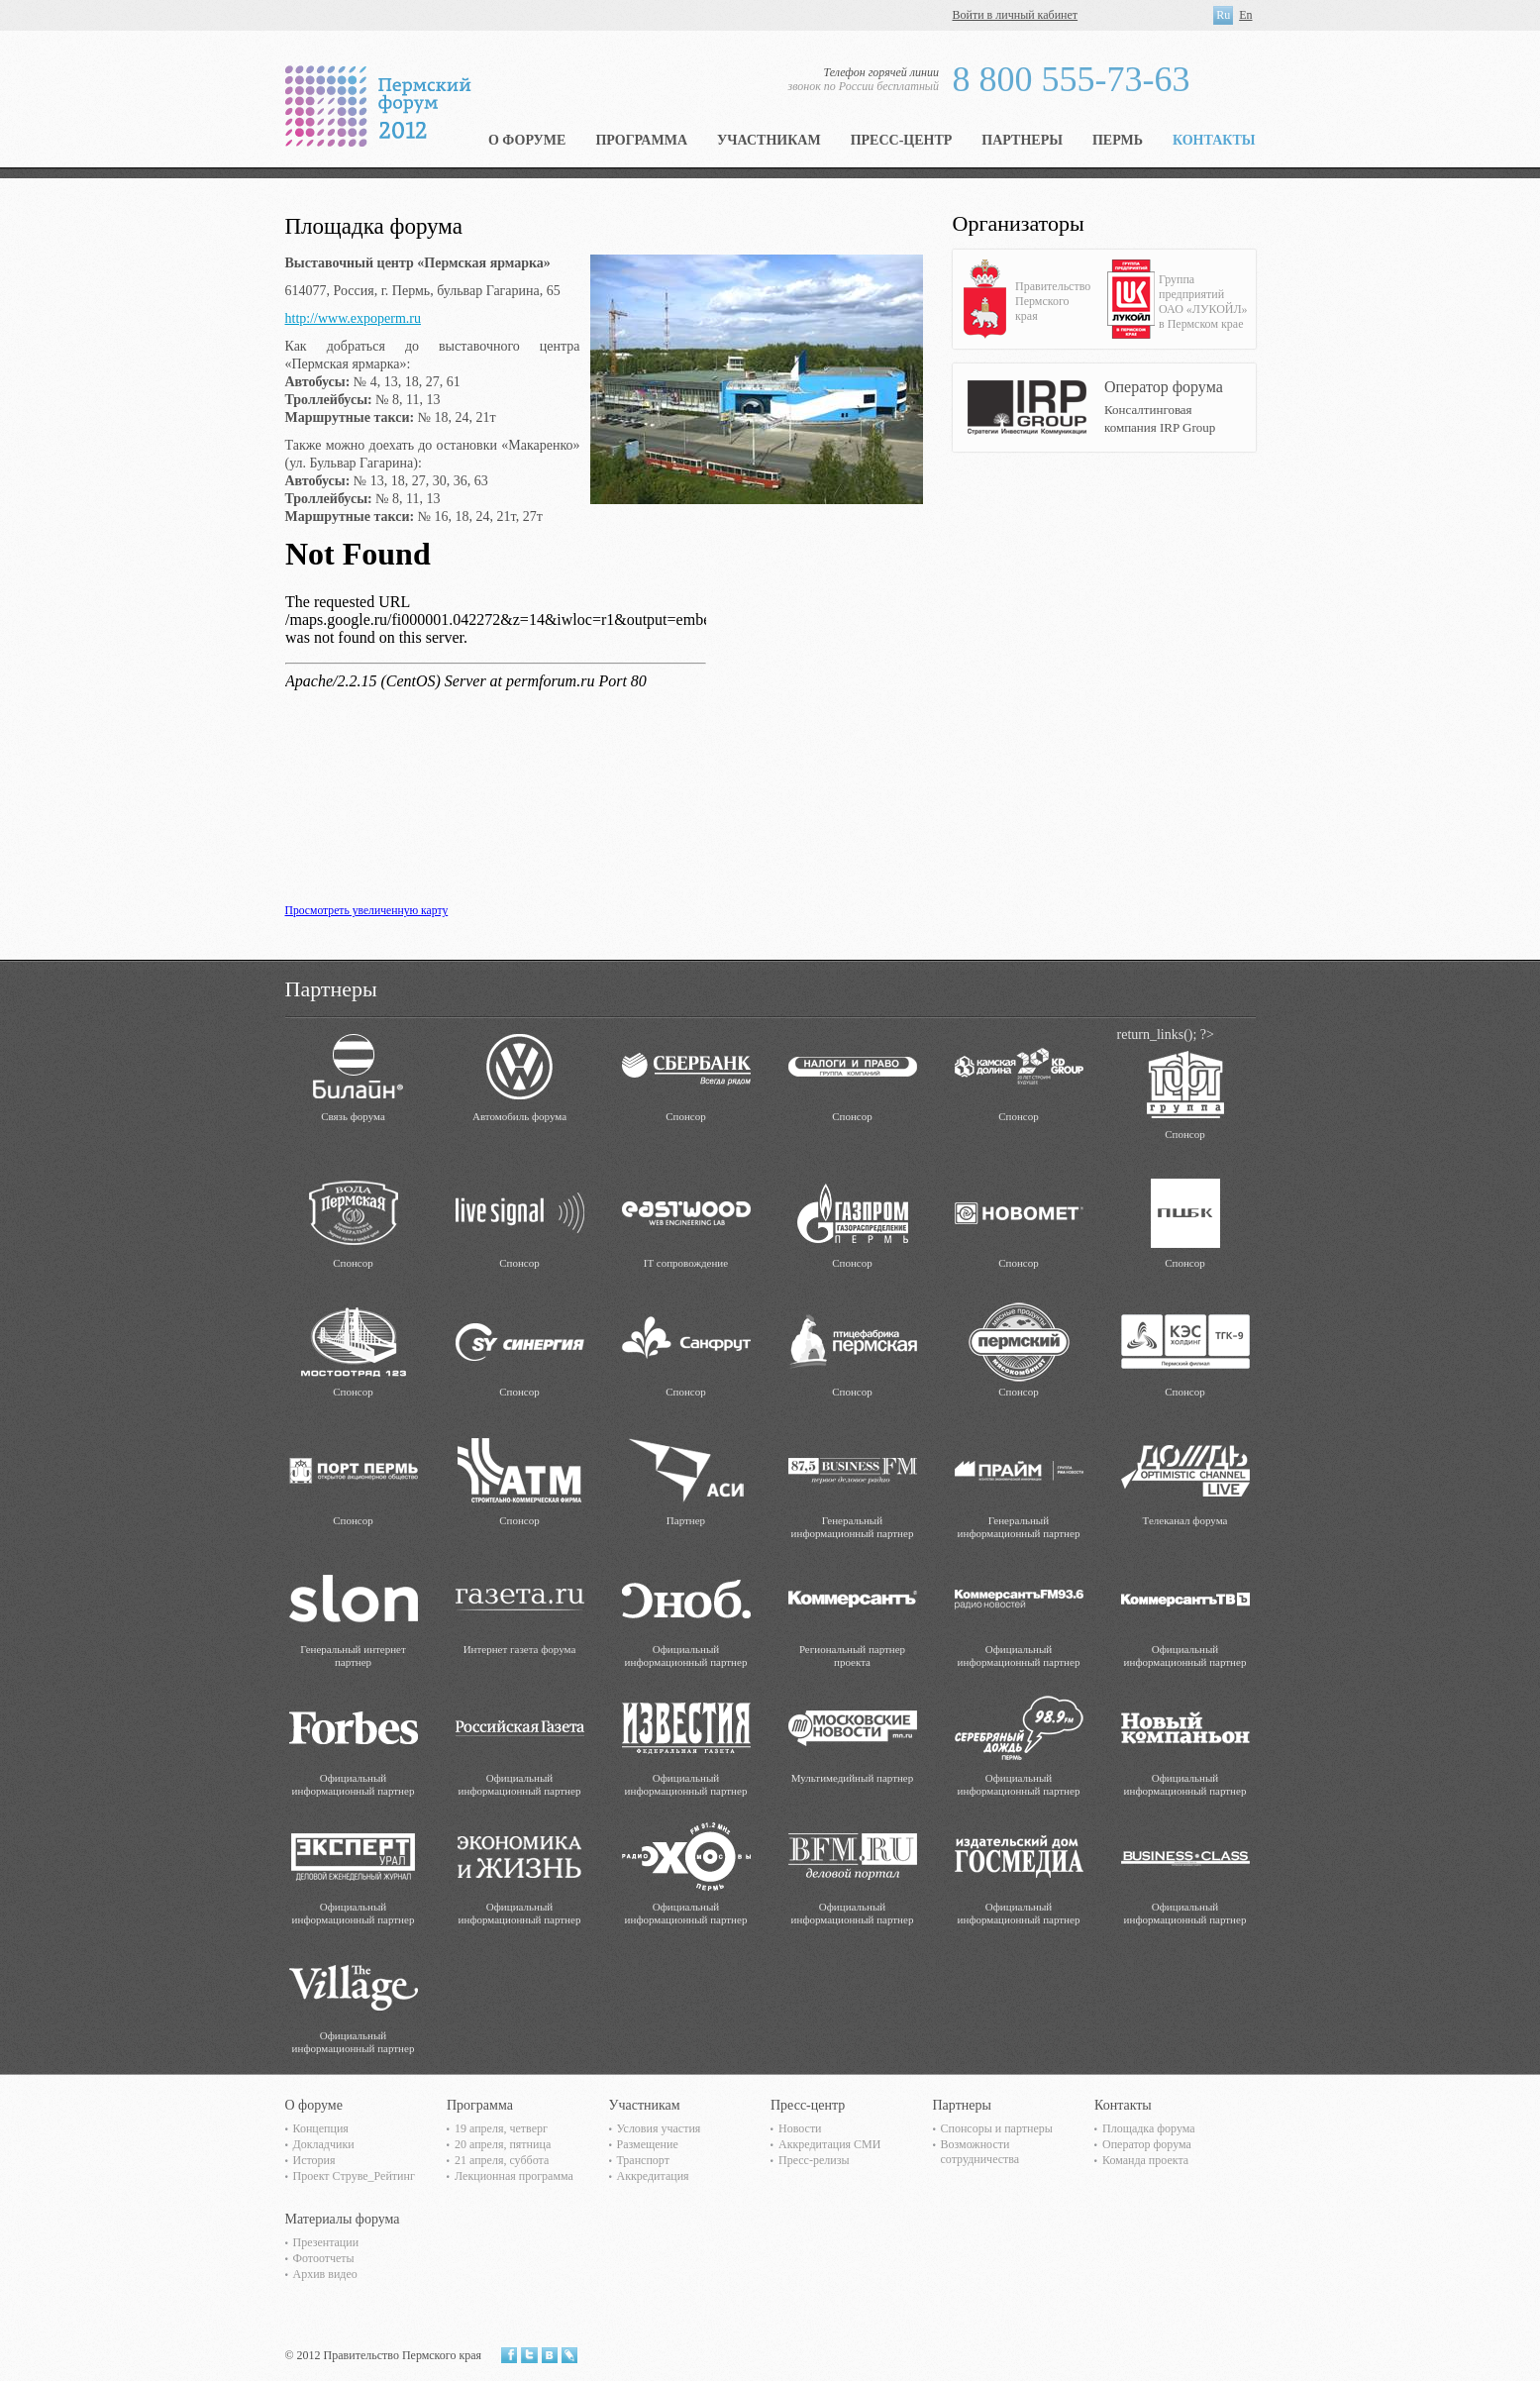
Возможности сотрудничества (980, 2151)
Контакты (1214, 140)
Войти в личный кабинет (1015, 15)
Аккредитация (653, 2176)
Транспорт (643, 2160)
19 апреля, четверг (501, 2128)
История (314, 2160)
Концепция (321, 2128)
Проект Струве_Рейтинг (354, 2176)
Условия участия (659, 2128)
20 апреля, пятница (503, 2144)
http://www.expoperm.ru (353, 318)
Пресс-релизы (813, 2160)
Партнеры (1022, 140)
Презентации (326, 2242)
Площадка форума (1148, 2128)
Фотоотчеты (324, 2258)
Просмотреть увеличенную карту (367, 910)
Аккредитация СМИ (829, 2144)
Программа (641, 140)
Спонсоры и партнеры (997, 2128)
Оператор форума (1146, 2144)
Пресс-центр (902, 140)
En (1245, 15)
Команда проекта (1145, 2160)
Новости (800, 2128)
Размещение (647, 2144)
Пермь (1117, 140)
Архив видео (325, 2274)
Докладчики (324, 2144)
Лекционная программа (514, 2176)
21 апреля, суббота (502, 2160)
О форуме (527, 140)
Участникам (769, 140)
